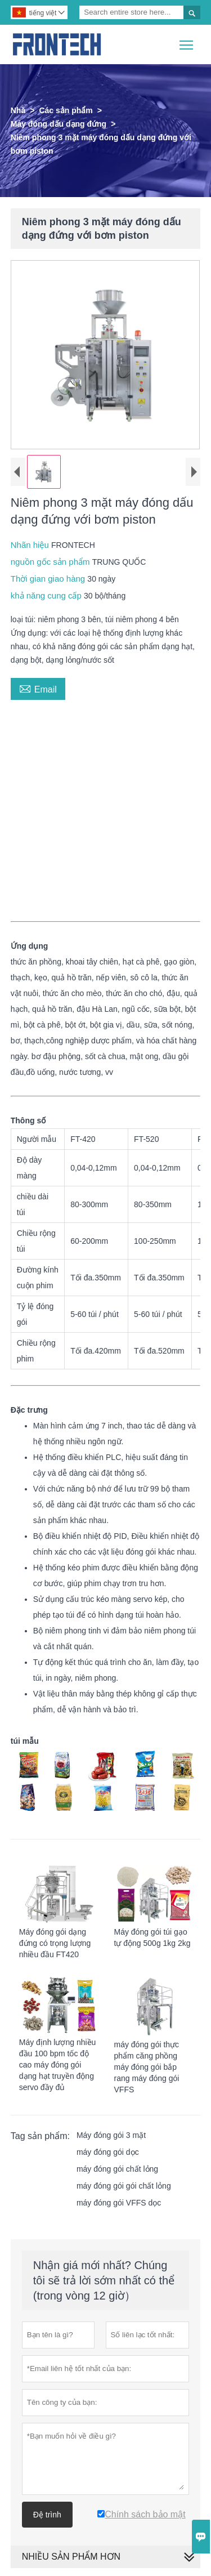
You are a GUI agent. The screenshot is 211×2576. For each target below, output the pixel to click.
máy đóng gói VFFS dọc (119, 2204)
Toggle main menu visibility (187, 41)
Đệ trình (47, 2516)
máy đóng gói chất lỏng (117, 2171)
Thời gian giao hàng (49, 581)
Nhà (18, 110)
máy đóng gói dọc (108, 2154)
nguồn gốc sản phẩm (51, 564)
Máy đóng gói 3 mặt (111, 2137)
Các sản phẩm (65, 110)
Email (38, 690)
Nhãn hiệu (31, 547)
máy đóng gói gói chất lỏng (124, 2188)
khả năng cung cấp (47, 597)
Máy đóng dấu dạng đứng (58, 123)
